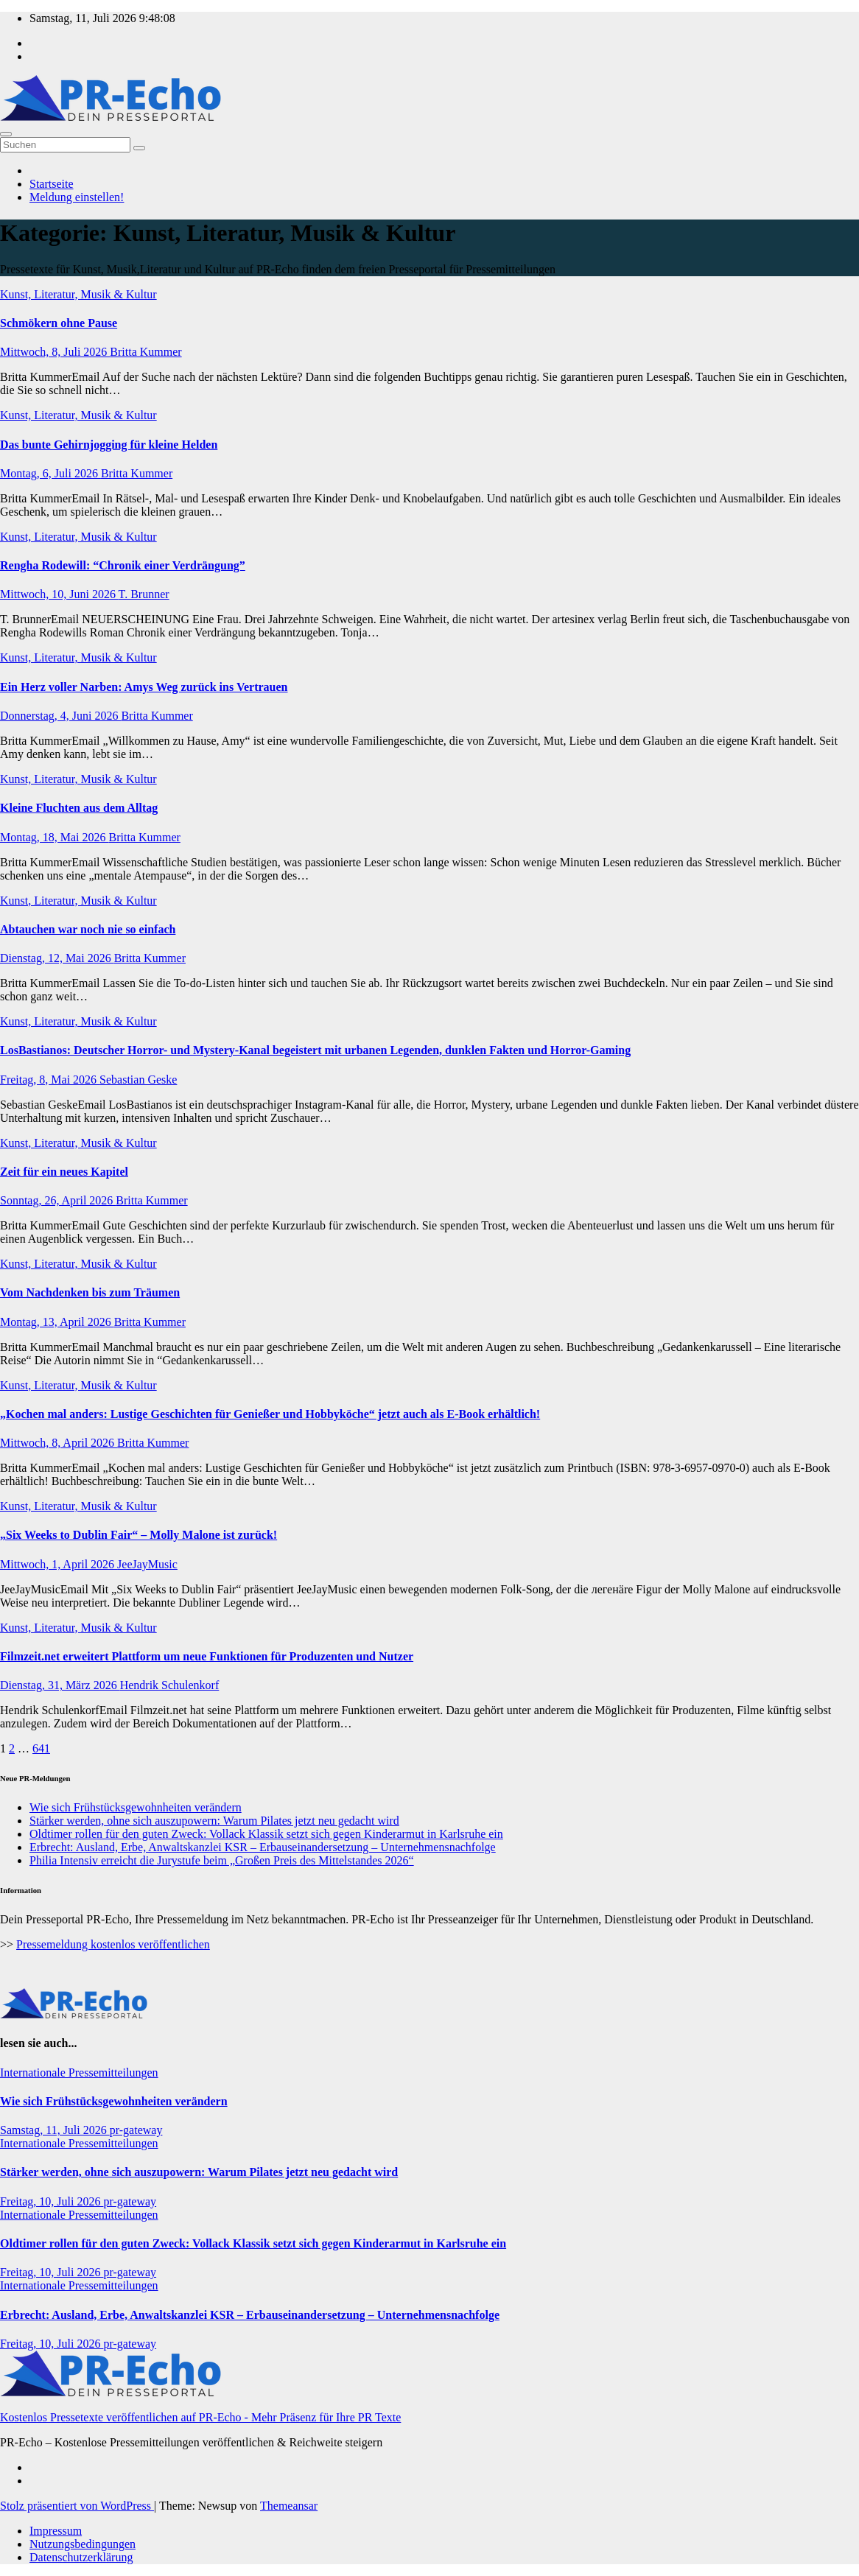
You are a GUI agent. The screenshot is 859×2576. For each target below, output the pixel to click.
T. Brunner (144, 594)
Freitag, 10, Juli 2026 (51, 2201)
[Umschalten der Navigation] (6, 134)
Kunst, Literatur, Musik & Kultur (78, 294)
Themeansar (289, 2505)
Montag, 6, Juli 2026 (50, 473)
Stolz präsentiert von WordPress (77, 2505)
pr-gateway (136, 2130)
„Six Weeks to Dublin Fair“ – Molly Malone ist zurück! (138, 1535)
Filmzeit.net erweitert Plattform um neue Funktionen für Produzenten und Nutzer (206, 1656)
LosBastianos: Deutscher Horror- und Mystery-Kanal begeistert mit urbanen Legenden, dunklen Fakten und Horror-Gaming (315, 1050)
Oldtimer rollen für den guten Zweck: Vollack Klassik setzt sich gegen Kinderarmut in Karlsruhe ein (266, 1834)
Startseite (51, 184)
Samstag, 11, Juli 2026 (55, 2130)
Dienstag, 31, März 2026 (60, 1685)
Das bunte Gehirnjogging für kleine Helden (108, 444)
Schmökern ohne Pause (58, 323)
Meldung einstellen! (76, 197)
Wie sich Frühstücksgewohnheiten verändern (135, 1807)
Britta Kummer (145, 351)
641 (41, 1748)
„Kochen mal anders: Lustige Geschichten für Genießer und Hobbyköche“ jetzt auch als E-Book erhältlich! (270, 1414)
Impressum (55, 2530)
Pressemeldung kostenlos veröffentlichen (113, 1944)
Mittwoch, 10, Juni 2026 (59, 594)
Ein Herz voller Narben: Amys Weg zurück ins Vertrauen (144, 687)
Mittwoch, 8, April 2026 (58, 1442)
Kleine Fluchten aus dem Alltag (79, 807)
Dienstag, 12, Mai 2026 (57, 958)
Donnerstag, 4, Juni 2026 (60, 715)
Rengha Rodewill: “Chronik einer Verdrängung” (122, 565)
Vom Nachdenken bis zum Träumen (90, 1292)
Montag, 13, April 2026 (57, 1322)
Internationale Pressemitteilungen (79, 2072)
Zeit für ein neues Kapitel (64, 1171)
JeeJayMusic (147, 1564)
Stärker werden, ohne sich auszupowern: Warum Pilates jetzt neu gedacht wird (214, 1820)
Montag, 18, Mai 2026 (54, 837)
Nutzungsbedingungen (82, 2544)
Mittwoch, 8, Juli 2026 (55, 351)
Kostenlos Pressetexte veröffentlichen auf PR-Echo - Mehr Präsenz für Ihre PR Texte (200, 2417)
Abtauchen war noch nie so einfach (87, 929)
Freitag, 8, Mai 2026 (49, 1079)
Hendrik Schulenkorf (170, 1685)
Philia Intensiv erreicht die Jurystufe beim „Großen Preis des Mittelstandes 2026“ (221, 1860)
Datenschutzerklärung (81, 2557)
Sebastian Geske (138, 1079)
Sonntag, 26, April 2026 (58, 1200)
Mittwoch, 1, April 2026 (58, 1564)
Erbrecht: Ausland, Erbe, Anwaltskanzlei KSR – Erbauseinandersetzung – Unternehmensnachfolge (262, 1847)
